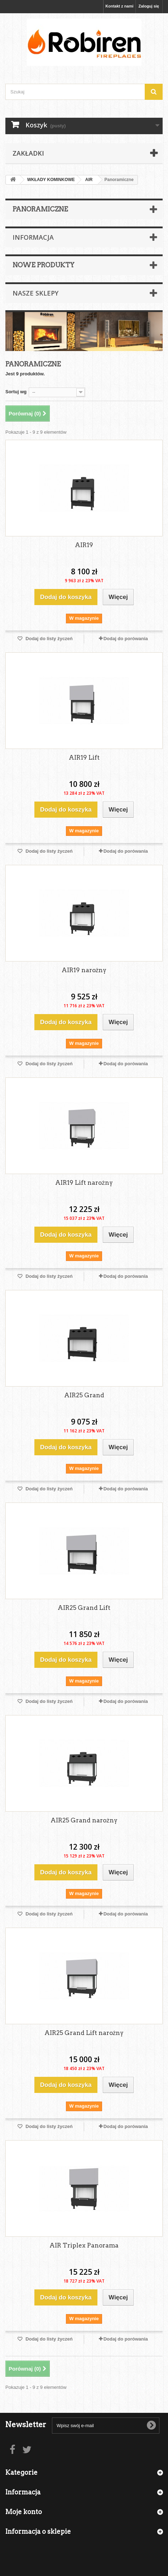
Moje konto (23, 2512)
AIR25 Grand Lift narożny (84, 2032)
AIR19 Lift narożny (84, 1182)
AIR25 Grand (84, 1395)
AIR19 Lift (84, 757)
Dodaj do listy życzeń (48, 638)
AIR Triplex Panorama (84, 2245)
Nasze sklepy (35, 293)
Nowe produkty (44, 265)
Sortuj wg (16, 391)
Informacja (33, 237)
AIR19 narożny (84, 970)
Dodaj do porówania (126, 638)
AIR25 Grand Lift (84, 1607)
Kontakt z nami (119, 6)
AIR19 (84, 545)
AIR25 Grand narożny (84, 1820)
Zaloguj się (149, 6)
